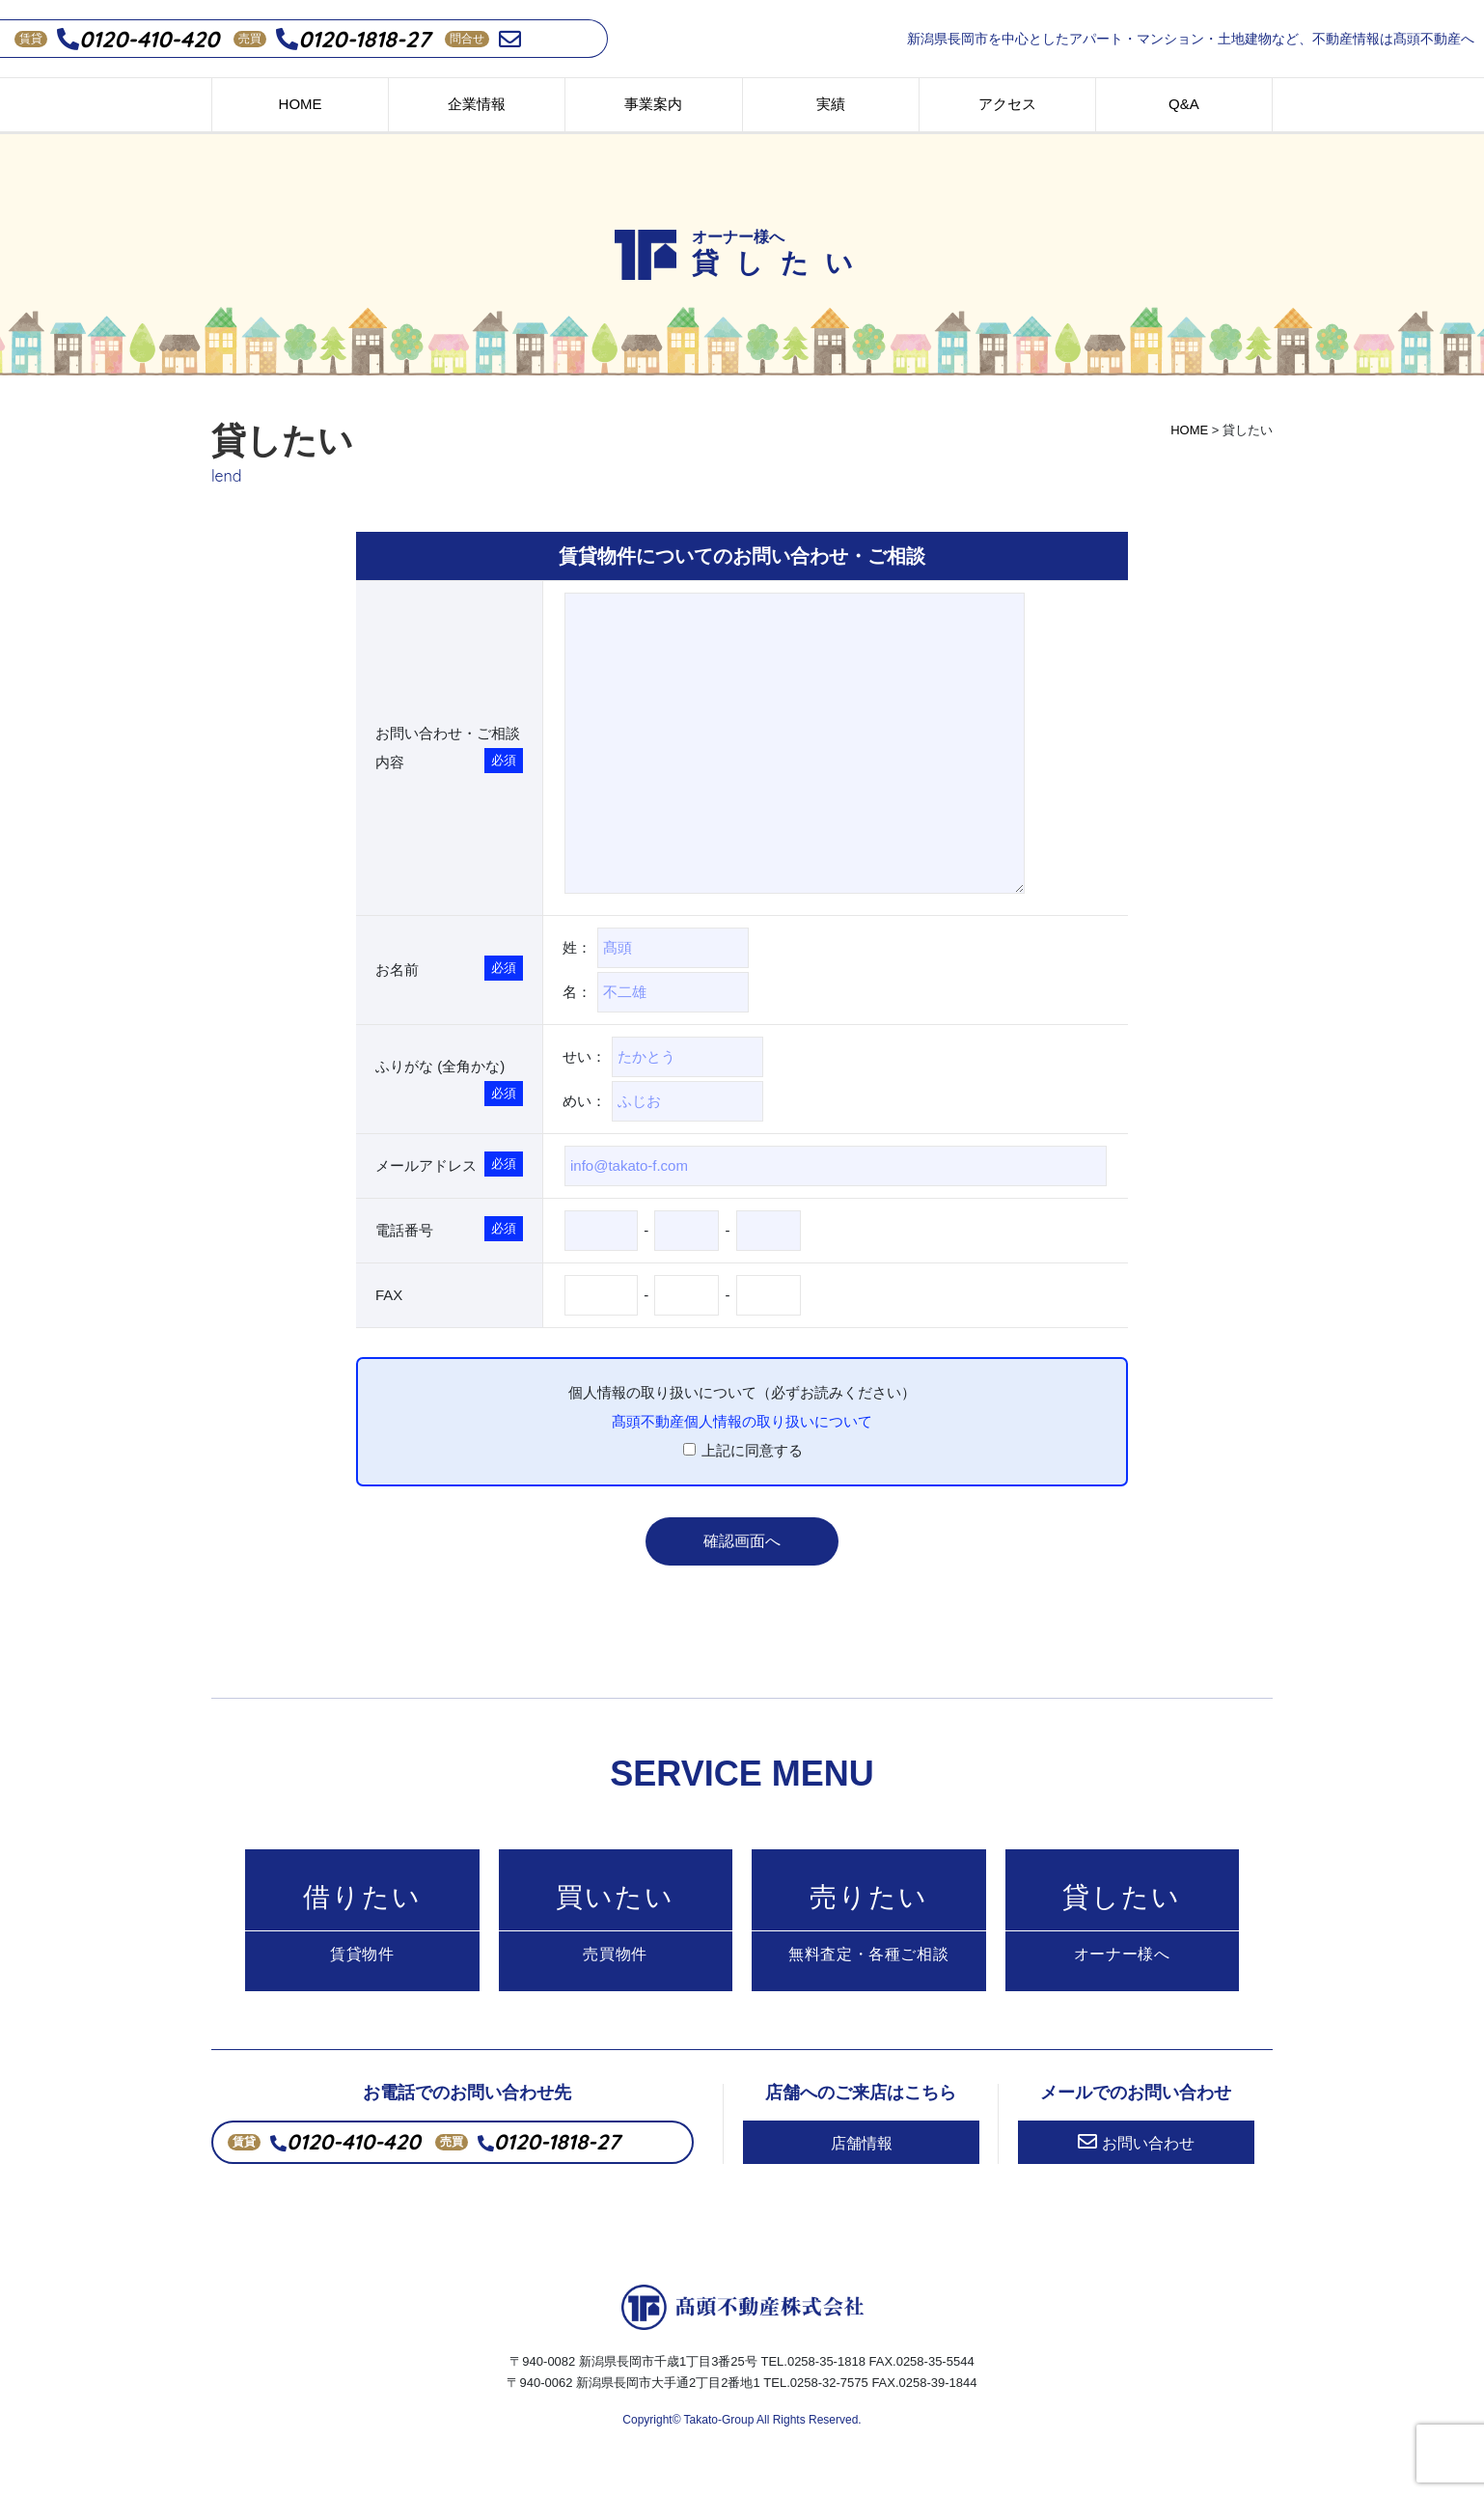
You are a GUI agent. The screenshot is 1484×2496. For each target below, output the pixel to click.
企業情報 (477, 104)
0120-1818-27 (352, 39)
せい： (673, 1057)
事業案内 (653, 104)
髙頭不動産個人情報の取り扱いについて (742, 1421)
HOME (300, 104)
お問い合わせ (1136, 2164)
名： (656, 992)
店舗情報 (862, 2165)
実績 (830, 104)
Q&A (1183, 104)
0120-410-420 (138, 39)
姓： (666, 948)
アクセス (1007, 104)
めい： (663, 1101)
